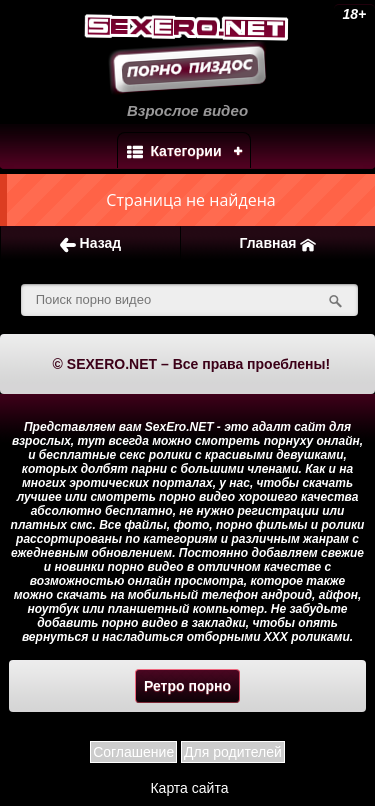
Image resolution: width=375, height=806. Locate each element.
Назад (90, 243)
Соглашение (133, 752)
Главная (277, 243)
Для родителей (233, 752)
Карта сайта (189, 788)
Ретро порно (187, 686)
